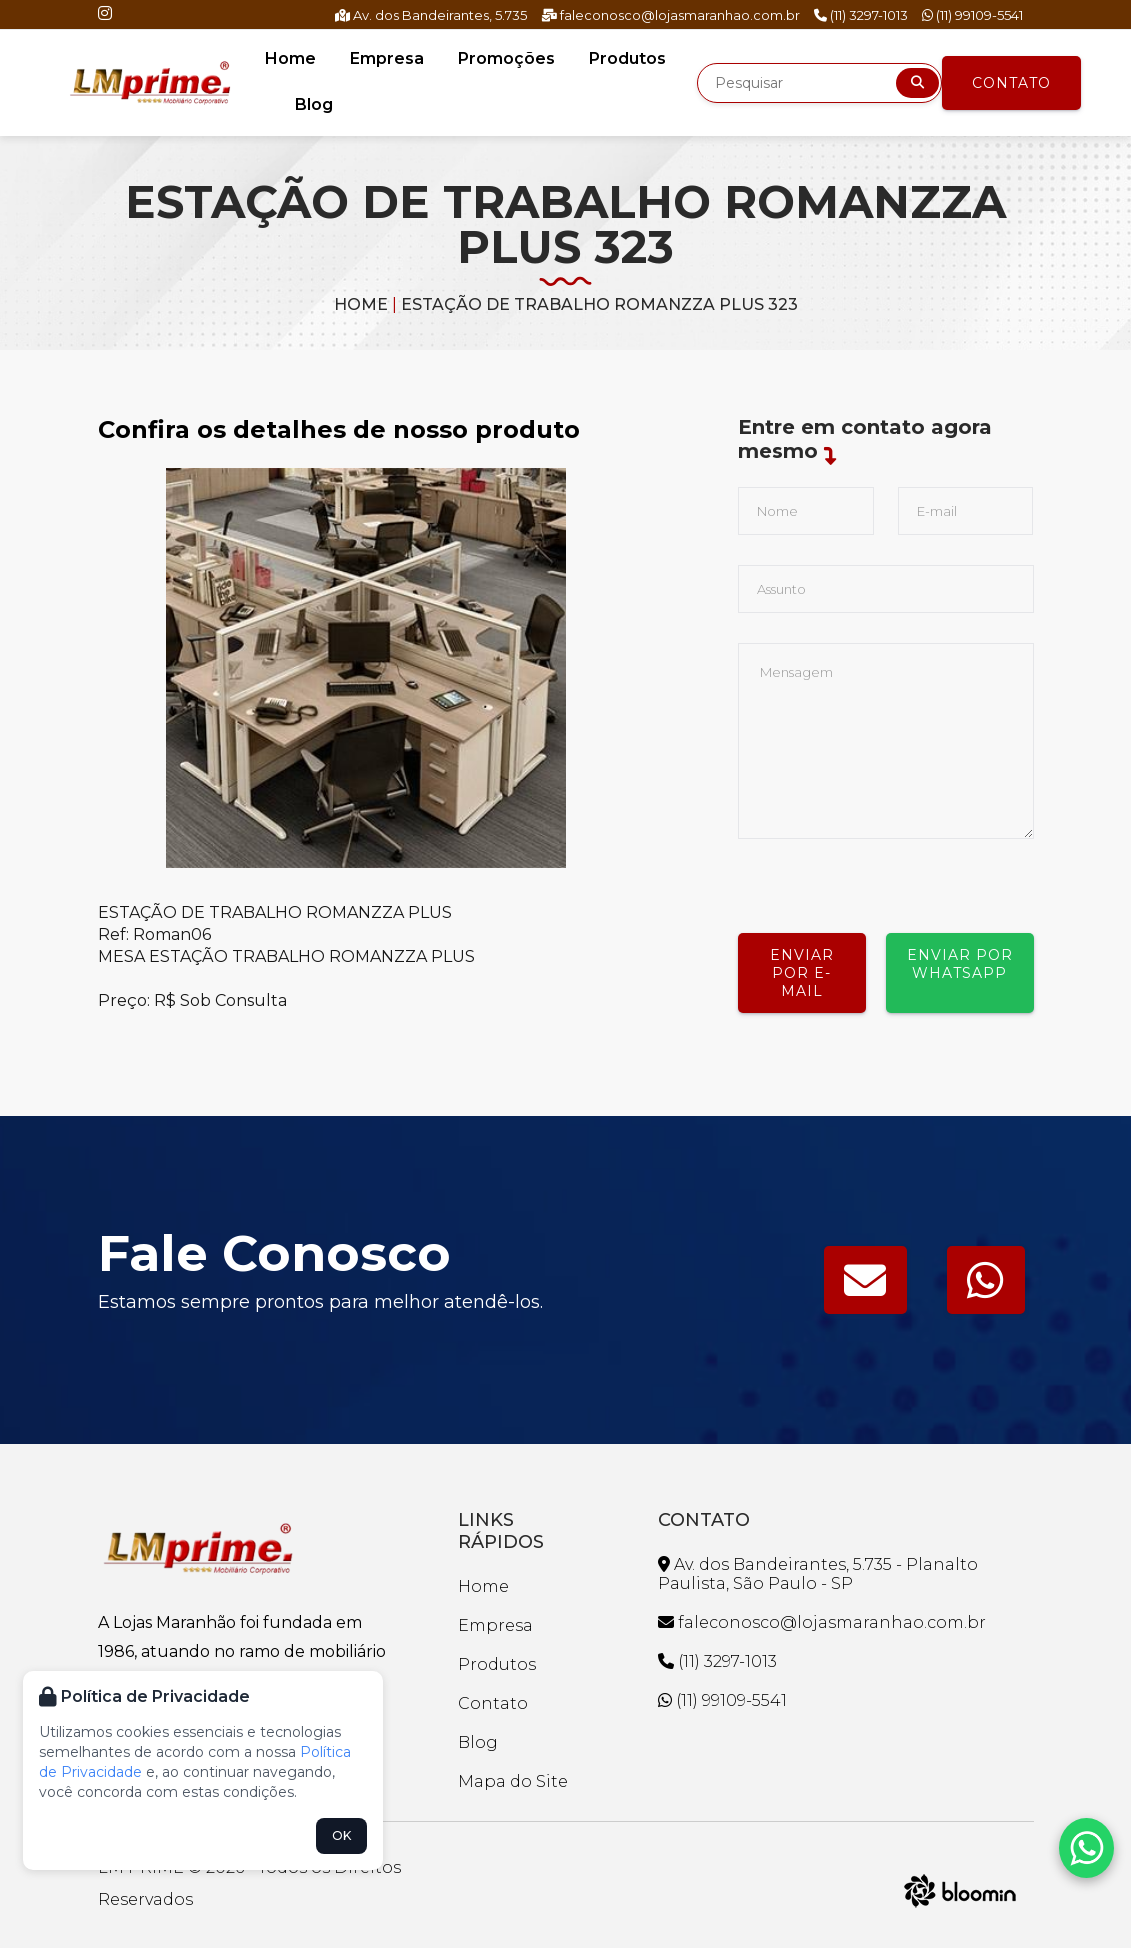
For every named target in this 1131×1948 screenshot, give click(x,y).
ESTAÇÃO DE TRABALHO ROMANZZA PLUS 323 (599, 304)
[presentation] (890, 878)
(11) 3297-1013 (861, 15)
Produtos (627, 58)
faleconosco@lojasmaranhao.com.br (670, 15)
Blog (314, 104)
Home (290, 58)
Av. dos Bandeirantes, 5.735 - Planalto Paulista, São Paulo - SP (818, 1574)
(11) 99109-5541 (972, 15)
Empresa (387, 58)
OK (341, 1835)
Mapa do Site (513, 1781)
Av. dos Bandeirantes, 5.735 (431, 15)
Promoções (506, 58)
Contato (1011, 83)
